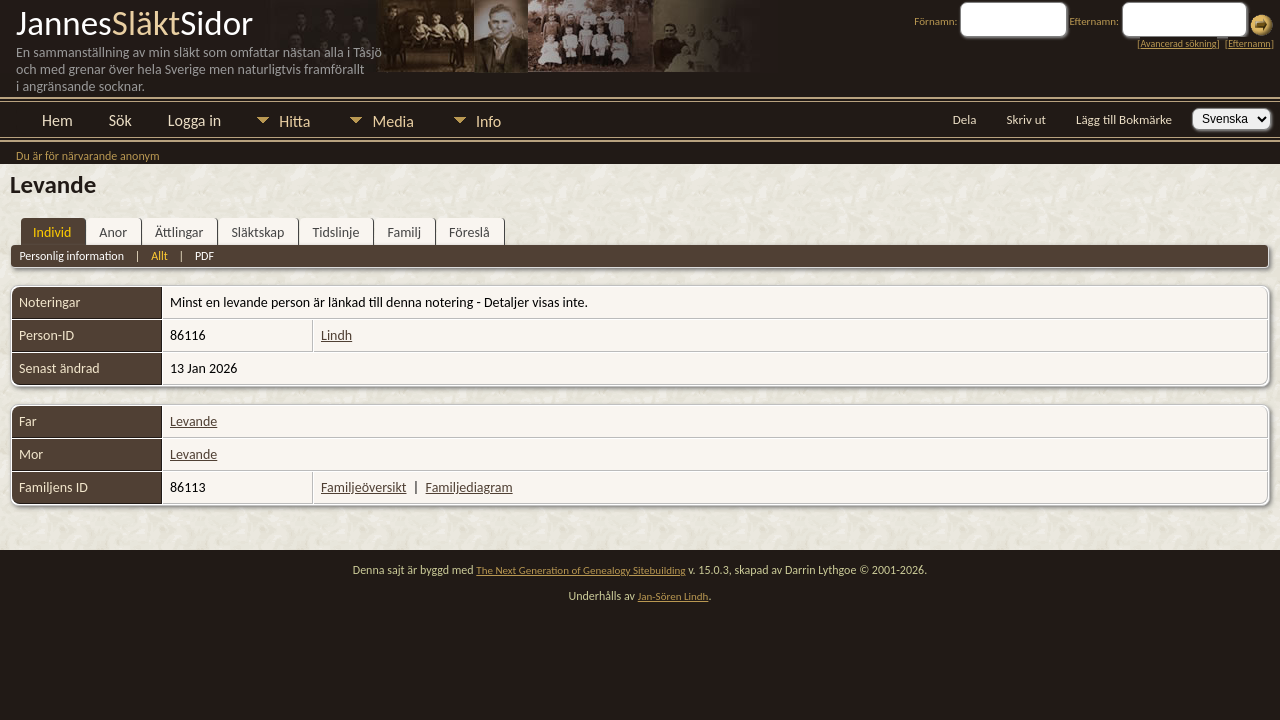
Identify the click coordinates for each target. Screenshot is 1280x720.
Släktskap (257, 232)
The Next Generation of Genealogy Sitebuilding (580, 570)
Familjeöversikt (363, 487)
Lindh (336, 335)
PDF (204, 256)
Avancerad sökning (1178, 43)
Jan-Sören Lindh (673, 596)
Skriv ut (1026, 119)
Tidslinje (335, 232)
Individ (52, 232)
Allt (159, 256)
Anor (113, 232)
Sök (120, 120)
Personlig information (71, 256)
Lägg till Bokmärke (1124, 119)
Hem (57, 120)
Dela (965, 119)
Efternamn (1249, 43)
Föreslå (469, 232)
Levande (193, 421)
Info (488, 121)
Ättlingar (179, 232)
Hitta (294, 121)
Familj (404, 232)
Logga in (194, 120)
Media (392, 121)
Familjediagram (469, 487)
